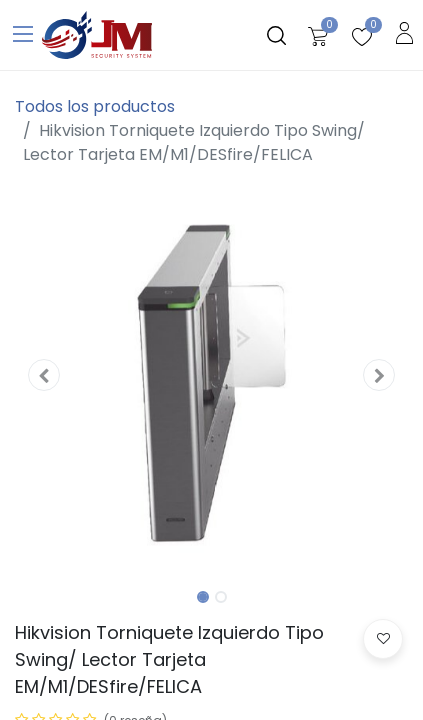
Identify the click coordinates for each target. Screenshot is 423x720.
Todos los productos (95, 106)
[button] (44, 375)
